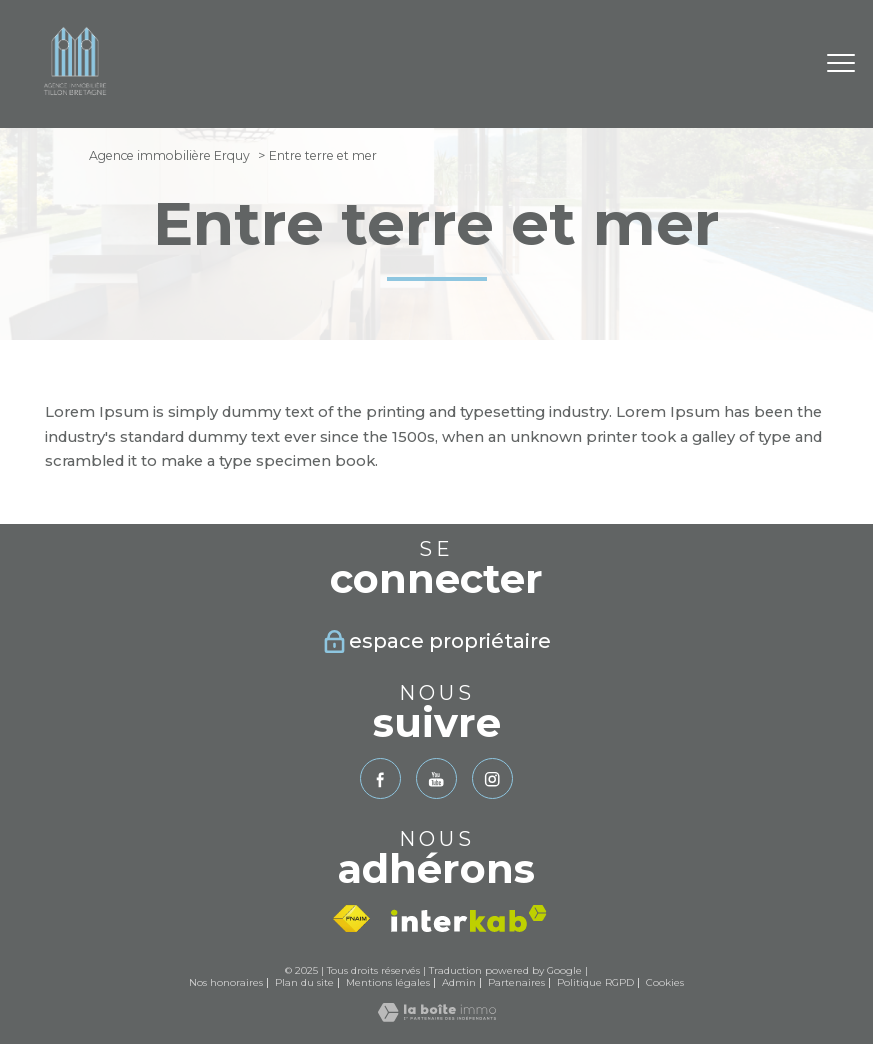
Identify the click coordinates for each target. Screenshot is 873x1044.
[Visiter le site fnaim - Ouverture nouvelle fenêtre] (351, 919)
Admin (459, 982)
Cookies (665, 982)
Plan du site (304, 982)
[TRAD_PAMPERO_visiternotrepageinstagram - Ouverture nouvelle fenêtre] (492, 778)
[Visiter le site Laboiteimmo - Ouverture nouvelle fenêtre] (437, 1017)
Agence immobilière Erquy (169, 155)
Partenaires (516, 982)
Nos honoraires (226, 982)
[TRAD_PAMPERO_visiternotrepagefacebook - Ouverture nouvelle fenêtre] (380, 778)
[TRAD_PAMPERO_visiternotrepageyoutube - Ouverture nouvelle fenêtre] (436, 778)
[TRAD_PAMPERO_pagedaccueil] (75, 100)
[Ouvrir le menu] (841, 64)
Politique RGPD (595, 982)
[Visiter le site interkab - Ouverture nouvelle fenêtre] (469, 918)
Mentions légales (388, 982)
